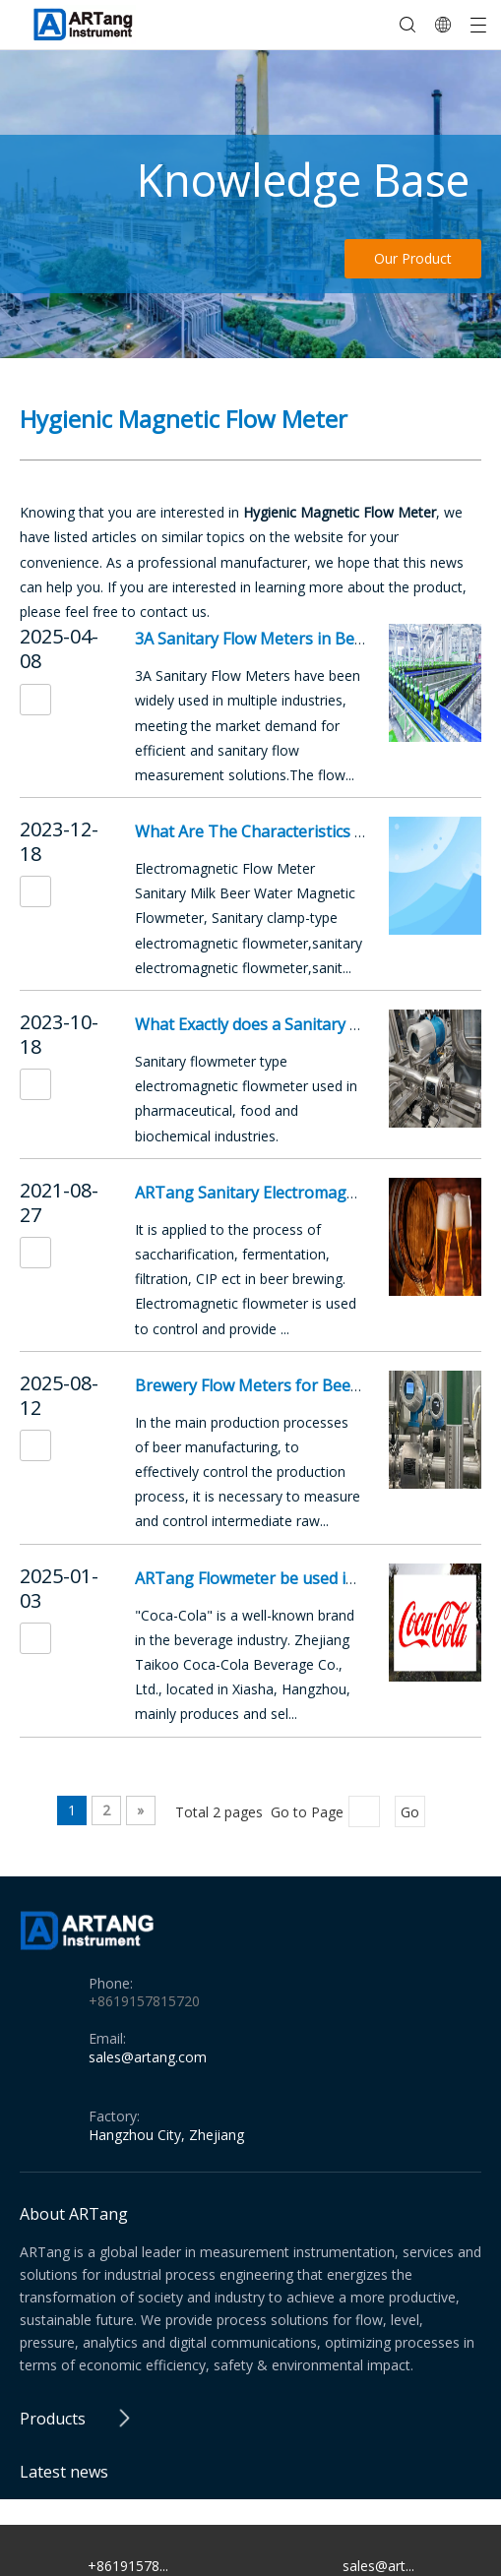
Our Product (413, 258)
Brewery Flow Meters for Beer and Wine (282, 1385)
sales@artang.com (148, 2057)
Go (410, 1812)
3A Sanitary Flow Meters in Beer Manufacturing (310, 638)
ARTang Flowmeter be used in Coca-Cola (284, 1578)
